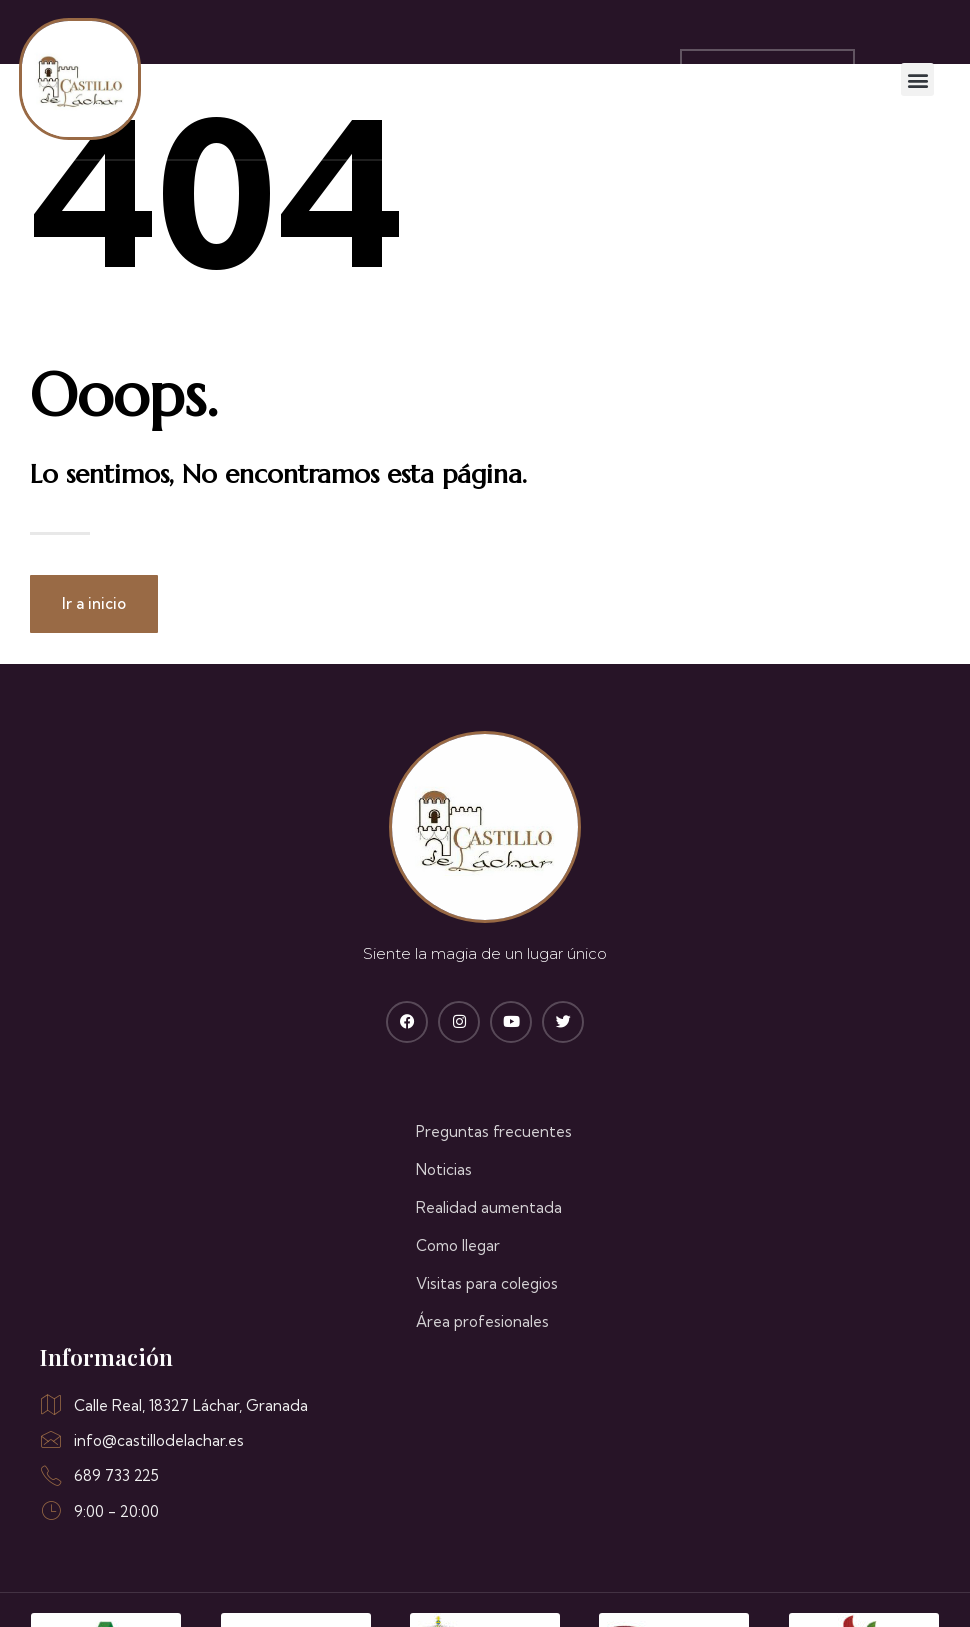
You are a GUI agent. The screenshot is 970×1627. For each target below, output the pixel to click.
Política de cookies (701, 1584)
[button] (923, 79)
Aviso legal (572, 1584)
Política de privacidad (864, 1584)
